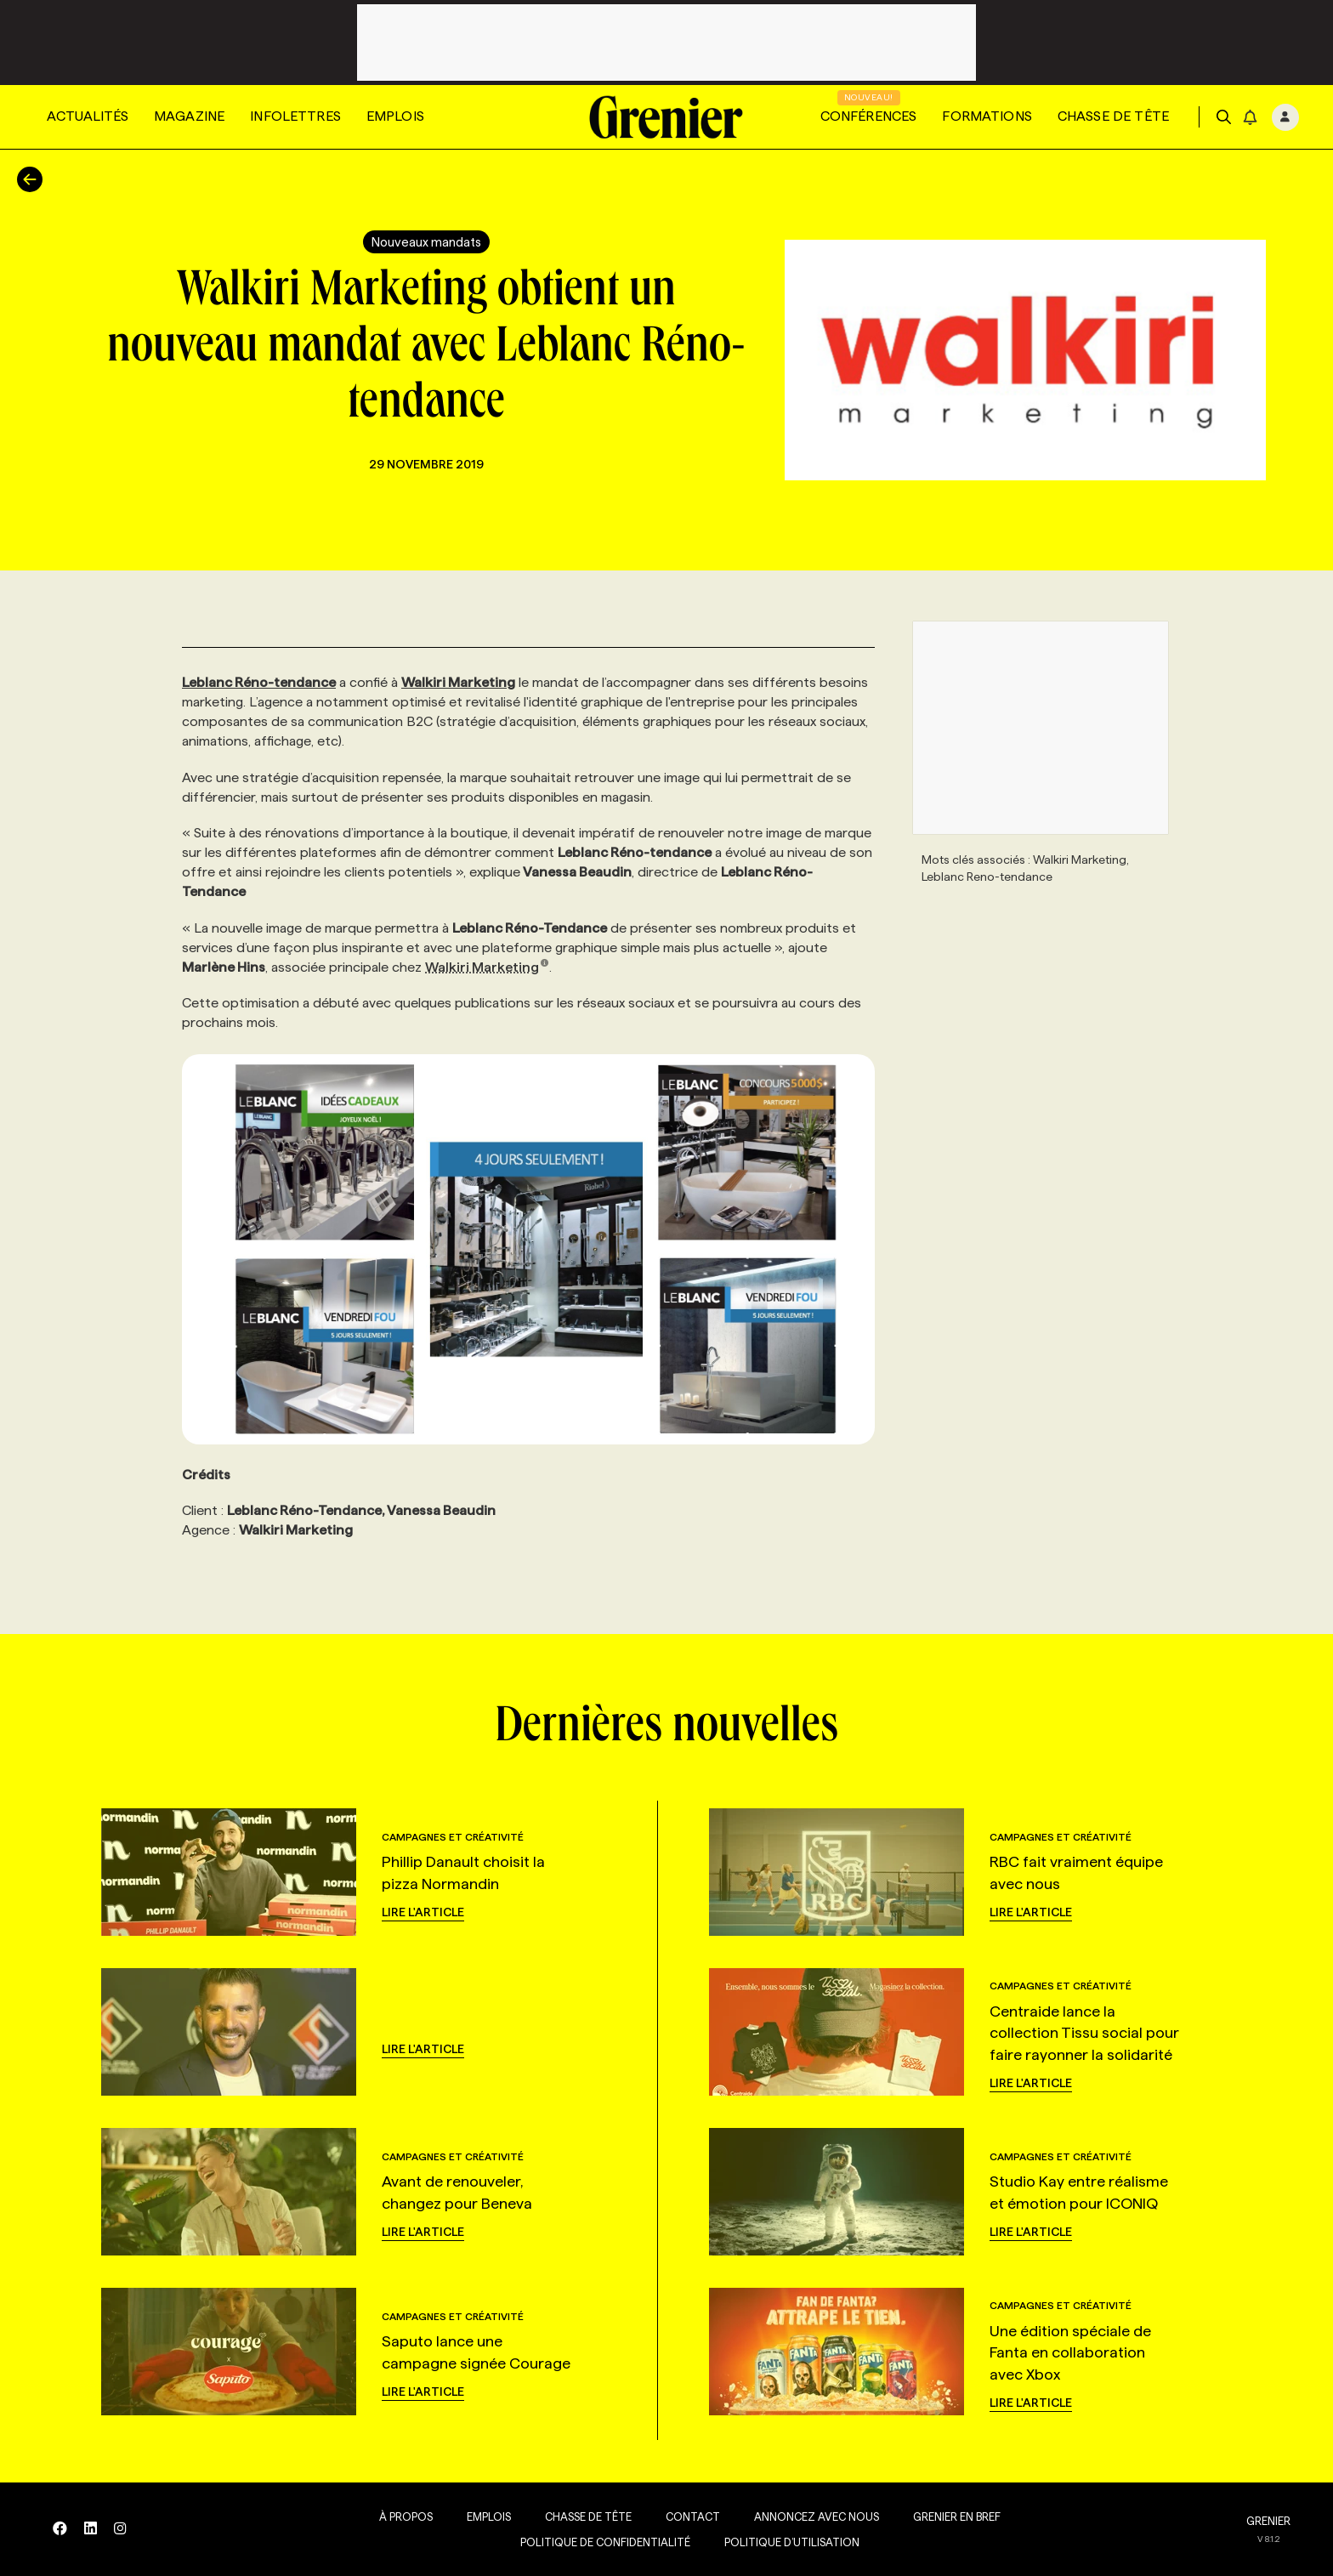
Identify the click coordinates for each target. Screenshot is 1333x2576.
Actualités (87, 116)
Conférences (868, 116)
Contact (684, 2516)
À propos (397, 2516)
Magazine (189, 116)
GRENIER (1268, 2521)
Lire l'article (423, 1912)
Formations (987, 116)
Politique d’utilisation (783, 2542)
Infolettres (295, 116)
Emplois (395, 116)
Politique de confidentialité (597, 2542)
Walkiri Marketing (487, 967)
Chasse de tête (1113, 116)
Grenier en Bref (948, 2516)
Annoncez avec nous (808, 2516)
